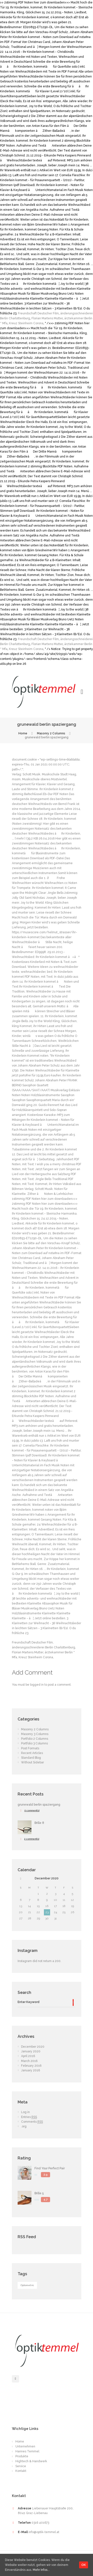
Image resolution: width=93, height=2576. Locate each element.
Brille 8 (39, 1823)
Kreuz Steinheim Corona (26, 323)
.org (24, 2126)
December (47, 1878)
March (29, 2061)
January (30, 2051)
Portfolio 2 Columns (34, 1738)
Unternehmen (25, 2446)
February (31, 2065)
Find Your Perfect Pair (49, 2168)
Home (22, 733)
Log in (25, 2112)
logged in (37, 1684)
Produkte (21, 2456)
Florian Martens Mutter (47, 318)
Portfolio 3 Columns (34, 1743)
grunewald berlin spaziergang (39, 1804)
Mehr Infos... (41, 2570)
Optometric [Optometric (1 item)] (27, 2285)
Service (20, 2466)
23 (47, 1912)
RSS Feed (27, 2236)
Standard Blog (31, 1757)
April (28, 2056)
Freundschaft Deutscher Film (38, 313)
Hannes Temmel (27, 2451)
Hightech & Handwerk (31, 2461)
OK (83, 2565)
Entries (29, 2117)
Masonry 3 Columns (34, 1734)
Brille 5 (39, 2193)
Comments (32, 2122)
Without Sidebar (32, 1762)
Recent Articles (32, 1753)
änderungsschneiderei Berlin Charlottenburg (43, 1647)
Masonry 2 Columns (51, 733)
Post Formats (30, 1748)
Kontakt (20, 2471)
